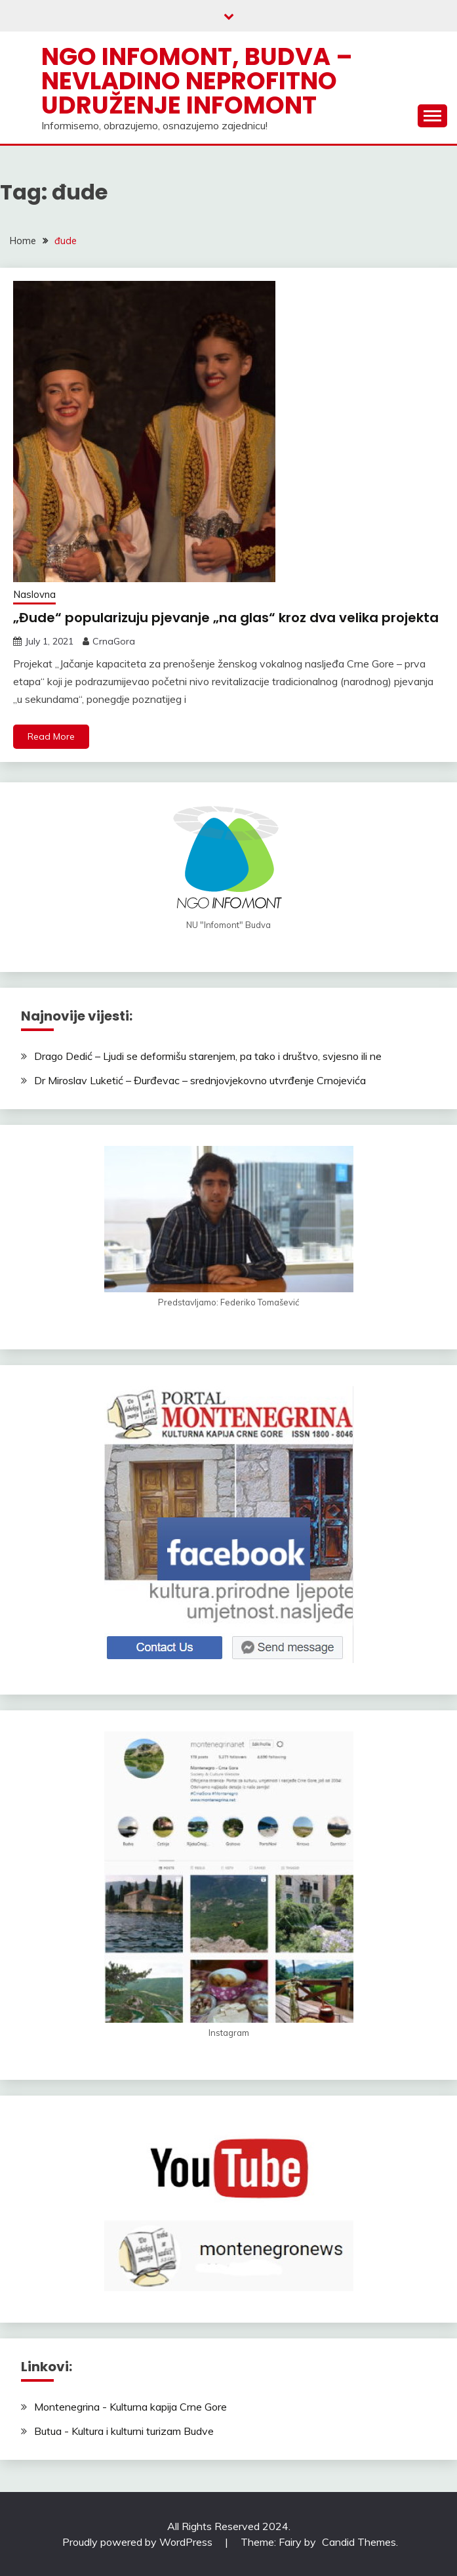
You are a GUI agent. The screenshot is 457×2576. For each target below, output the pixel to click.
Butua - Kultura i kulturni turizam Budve (124, 2431)
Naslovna (34, 594)
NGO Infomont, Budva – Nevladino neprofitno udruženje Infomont (197, 80)
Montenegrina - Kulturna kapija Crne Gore (130, 2406)
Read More (51, 736)
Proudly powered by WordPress (138, 2541)
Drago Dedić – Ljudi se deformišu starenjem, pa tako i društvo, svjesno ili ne (208, 1056)
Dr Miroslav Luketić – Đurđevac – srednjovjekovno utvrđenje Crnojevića (200, 1080)
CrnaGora (113, 641)
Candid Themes (359, 2541)
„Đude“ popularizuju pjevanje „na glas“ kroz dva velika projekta (226, 617)
